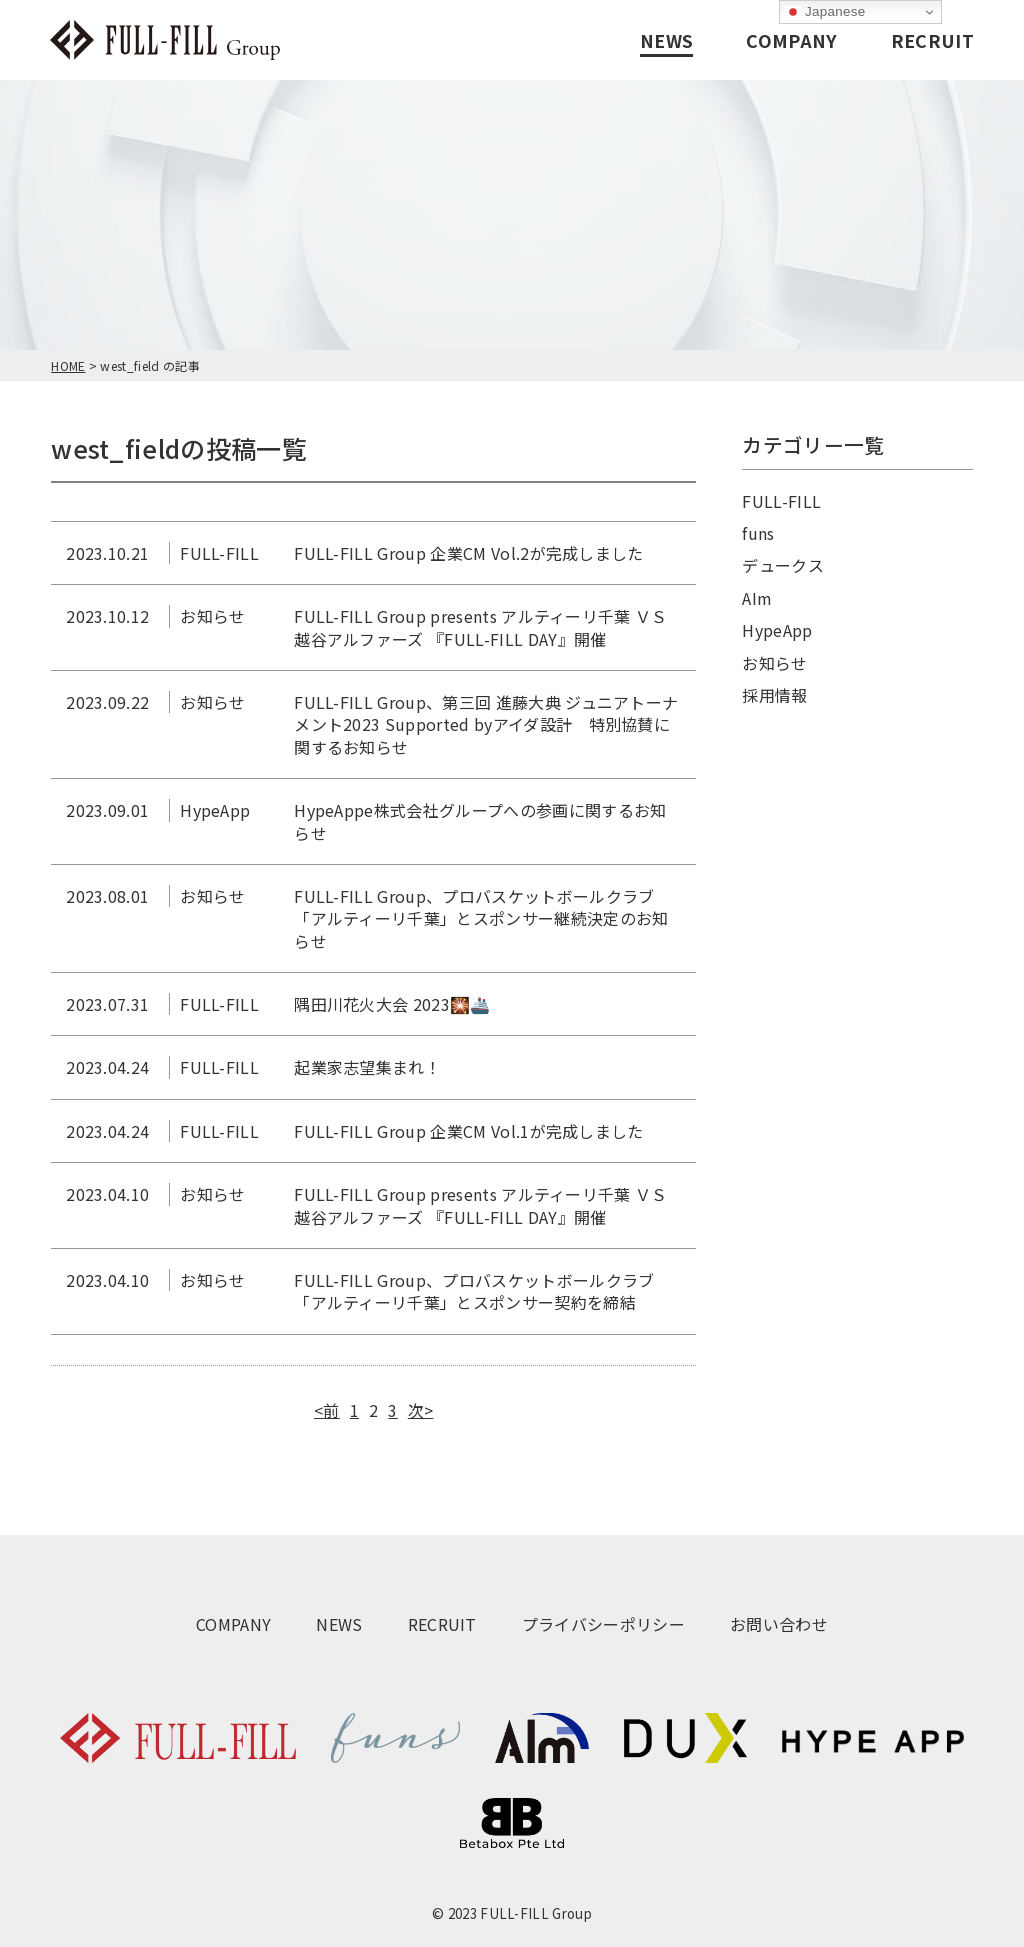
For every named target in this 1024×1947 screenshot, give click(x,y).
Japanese (825, 12)
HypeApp (777, 630)
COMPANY (791, 40)
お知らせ (774, 663)
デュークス (783, 565)
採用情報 (774, 695)
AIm (757, 598)
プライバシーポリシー (603, 1624)
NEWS (666, 40)
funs (758, 533)
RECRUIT (932, 40)
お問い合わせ (779, 1624)
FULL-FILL (781, 501)
